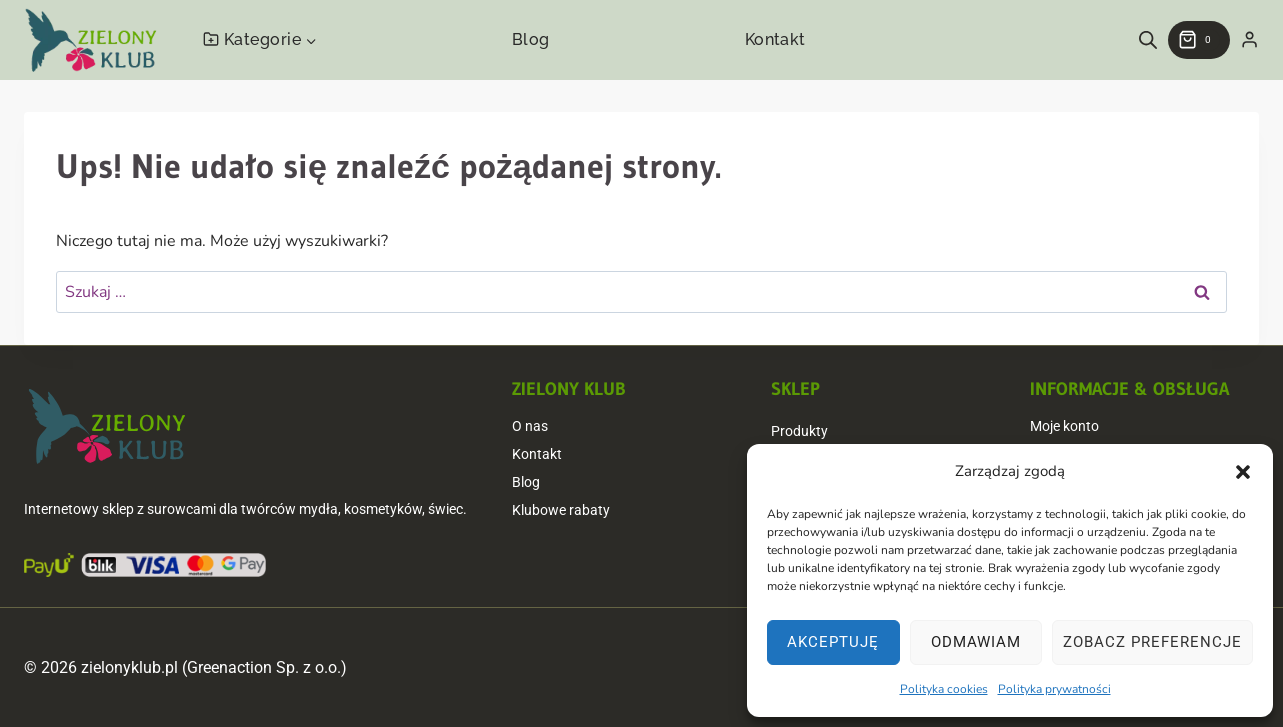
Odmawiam (976, 642)
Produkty (799, 431)
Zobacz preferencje (1152, 642)
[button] (1243, 472)
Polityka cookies (944, 689)
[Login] (1249, 40)
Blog (531, 39)
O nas (530, 426)
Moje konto (1064, 426)
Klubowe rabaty (561, 510)
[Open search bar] (1148, 40)
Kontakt (775, 39)
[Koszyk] (1199, 40)
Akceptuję (833, 642)
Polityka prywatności (1054, 689)
